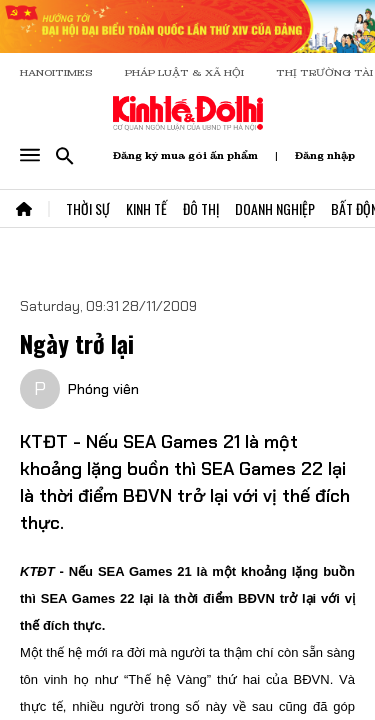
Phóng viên (103, 389)
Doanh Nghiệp (275, 208)
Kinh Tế (146, 208)
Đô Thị (201, 208)
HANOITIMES (56, 72)
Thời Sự (88, 208)
